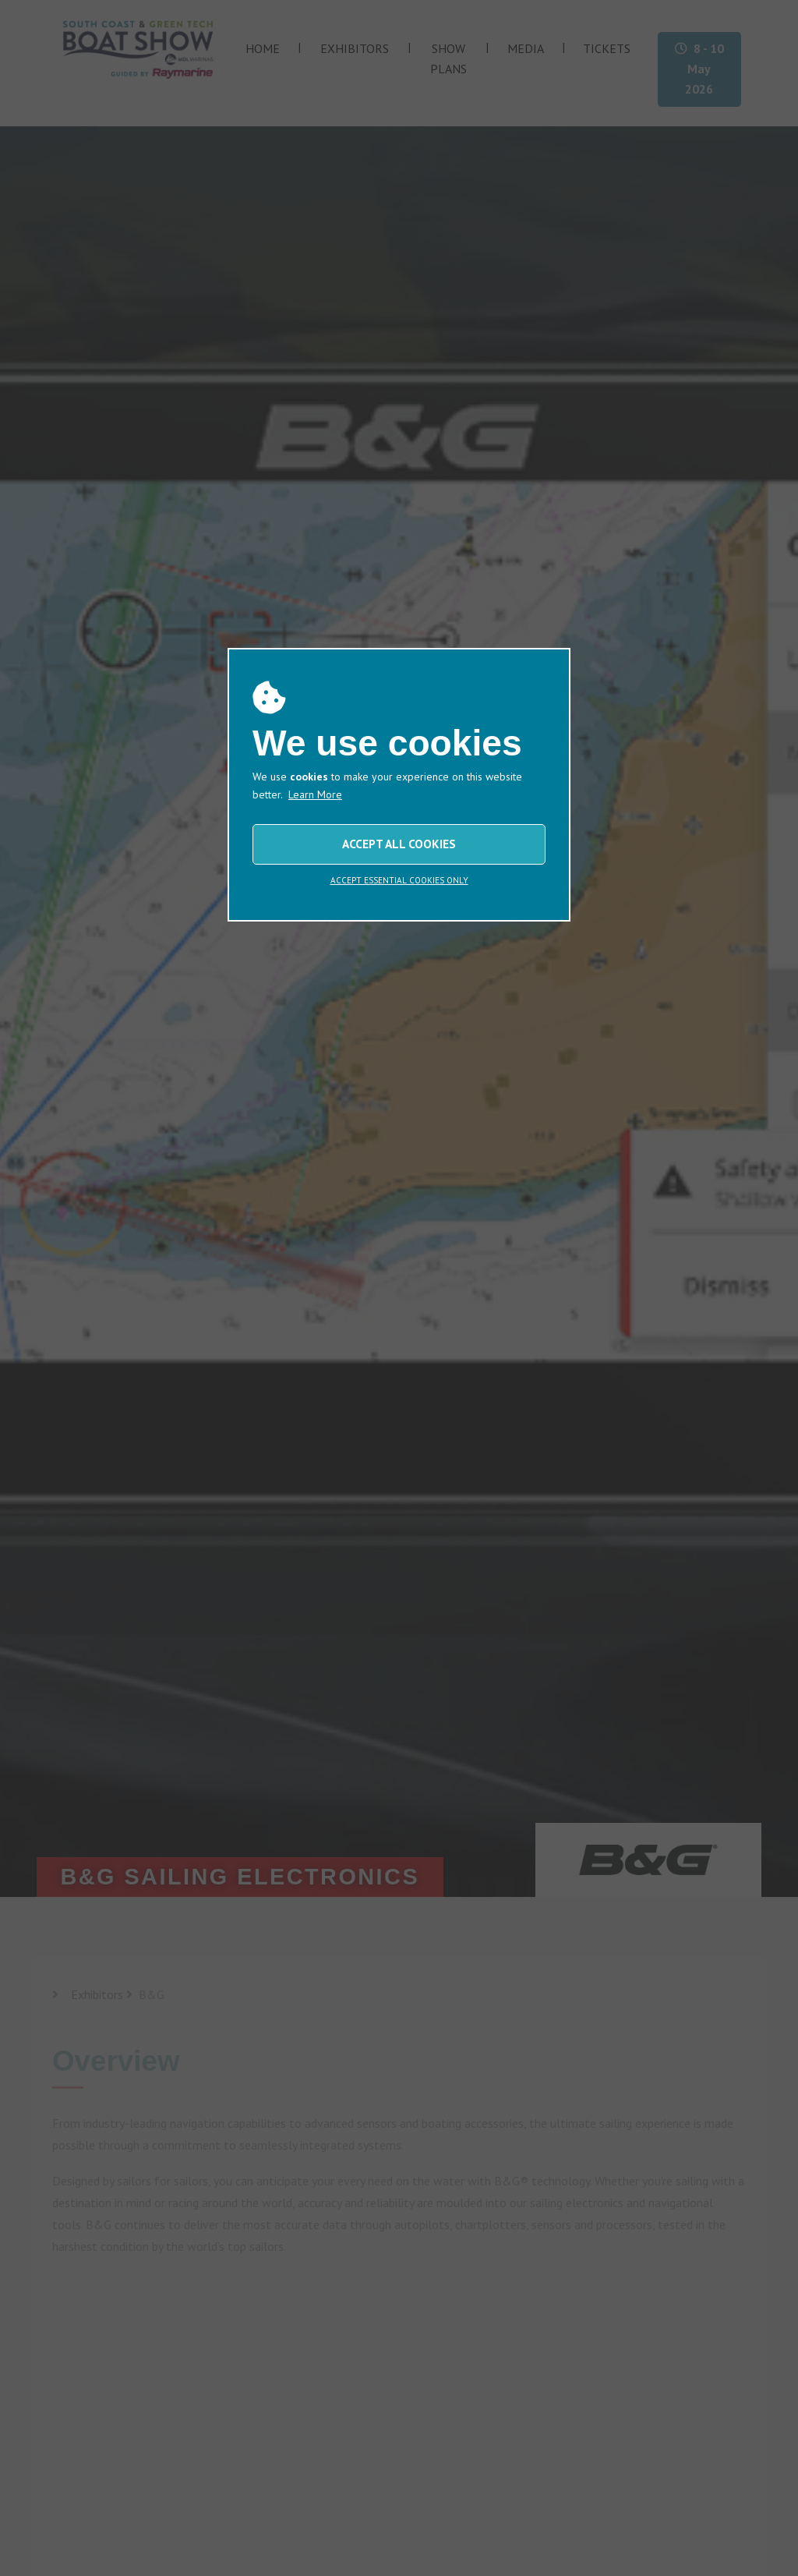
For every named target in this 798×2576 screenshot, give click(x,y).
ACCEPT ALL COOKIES (399, 843)
